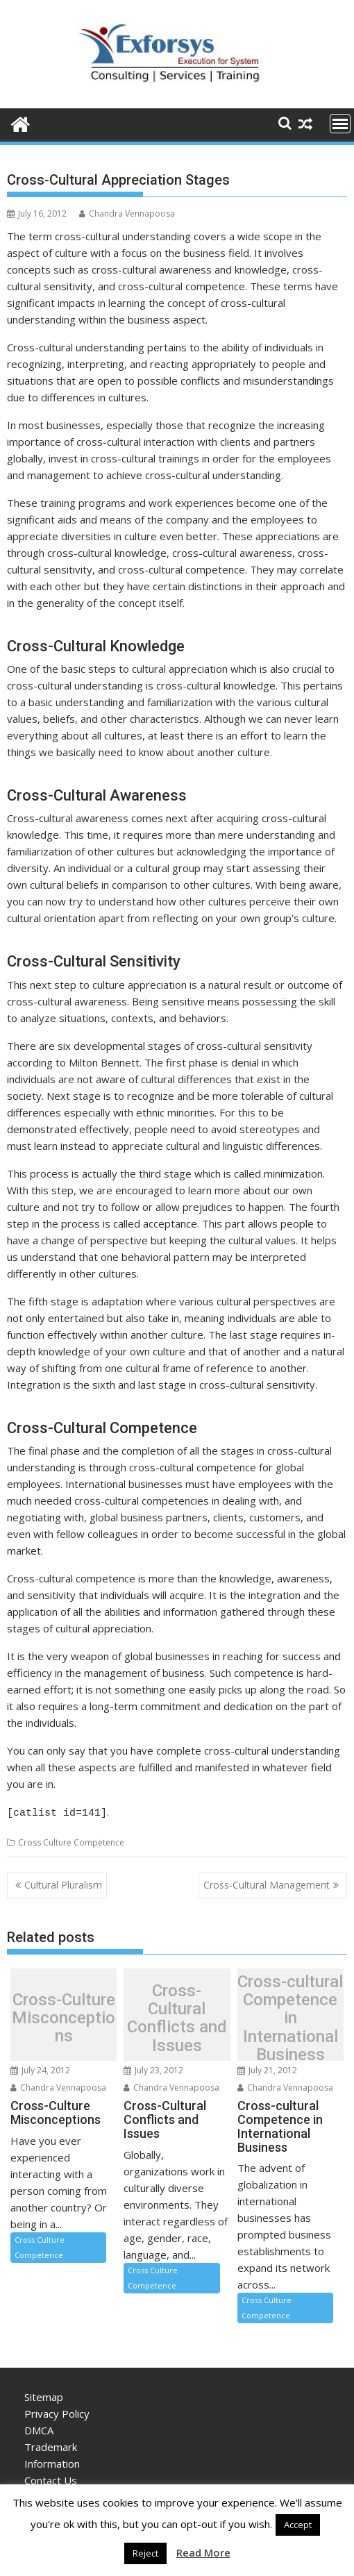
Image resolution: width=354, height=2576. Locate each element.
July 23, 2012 (153, 2068)
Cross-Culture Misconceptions (63, 2016)
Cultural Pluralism (63, 1882)
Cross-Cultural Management (266, 1882)
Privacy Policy (57, 2411)
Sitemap (43, 2395)
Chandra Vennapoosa (127, 213)
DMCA (38, 2428)
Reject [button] (145, 2553)
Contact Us (50, 2478)
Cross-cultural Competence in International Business (290, 2016)
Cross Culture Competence (71, 1840)
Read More (203, 2552)
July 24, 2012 (40, 2068)
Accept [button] (298, 2524)
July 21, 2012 (267, 2068)
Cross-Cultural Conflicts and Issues (177, 2016)
